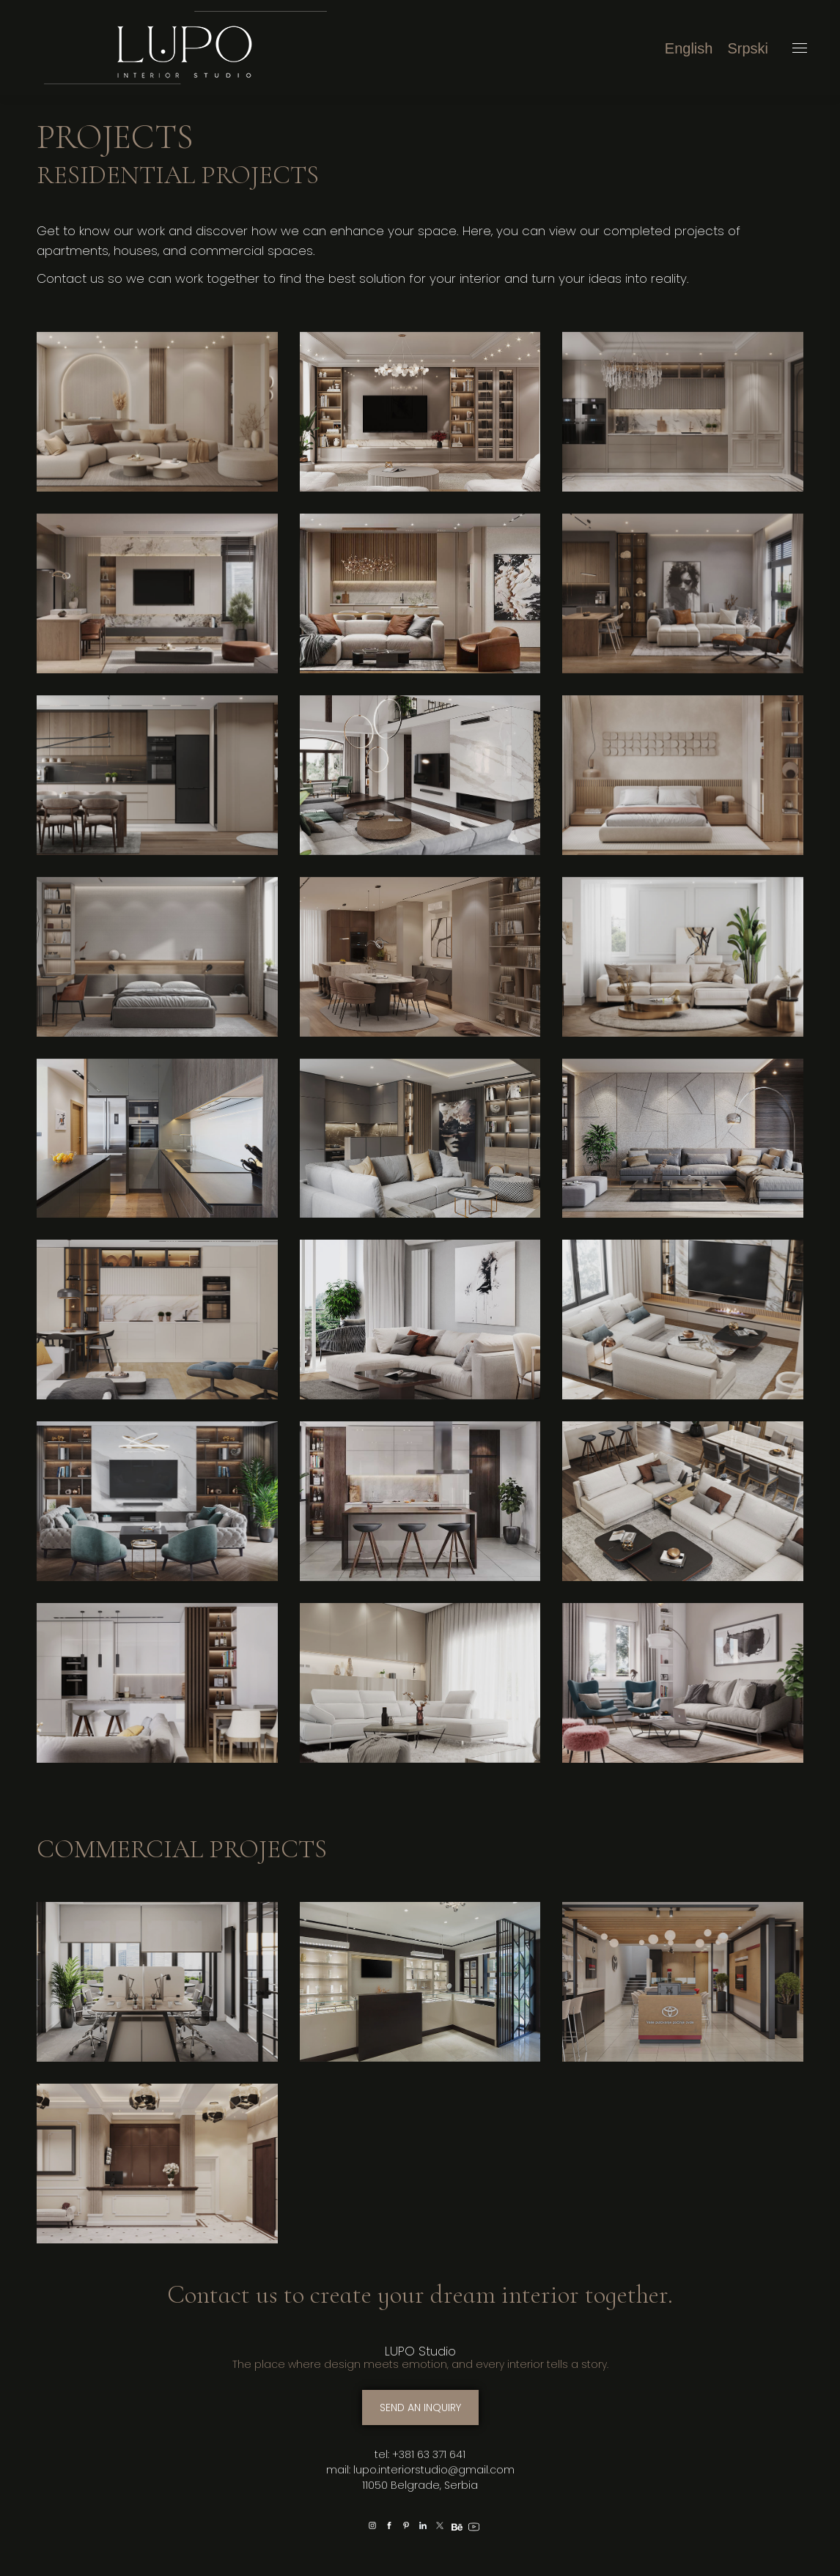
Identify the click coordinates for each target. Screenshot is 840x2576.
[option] (355, 2524)
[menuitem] (689, 48)
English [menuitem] (689, 48)
